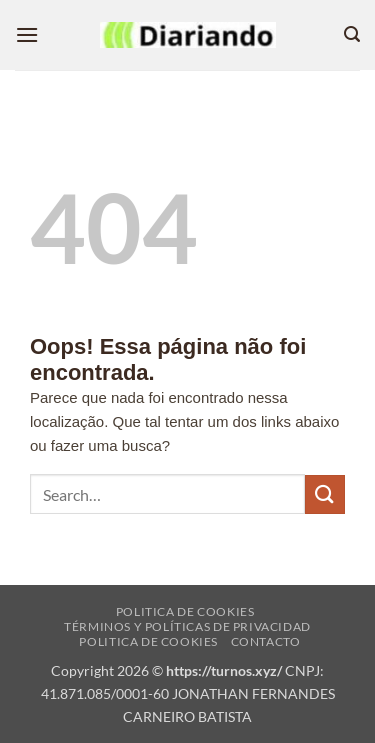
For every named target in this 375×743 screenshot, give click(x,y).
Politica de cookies (185, 611)
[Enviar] (325, 494)
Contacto (266, 641)
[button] (27, 34)
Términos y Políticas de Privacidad (187, 626)
